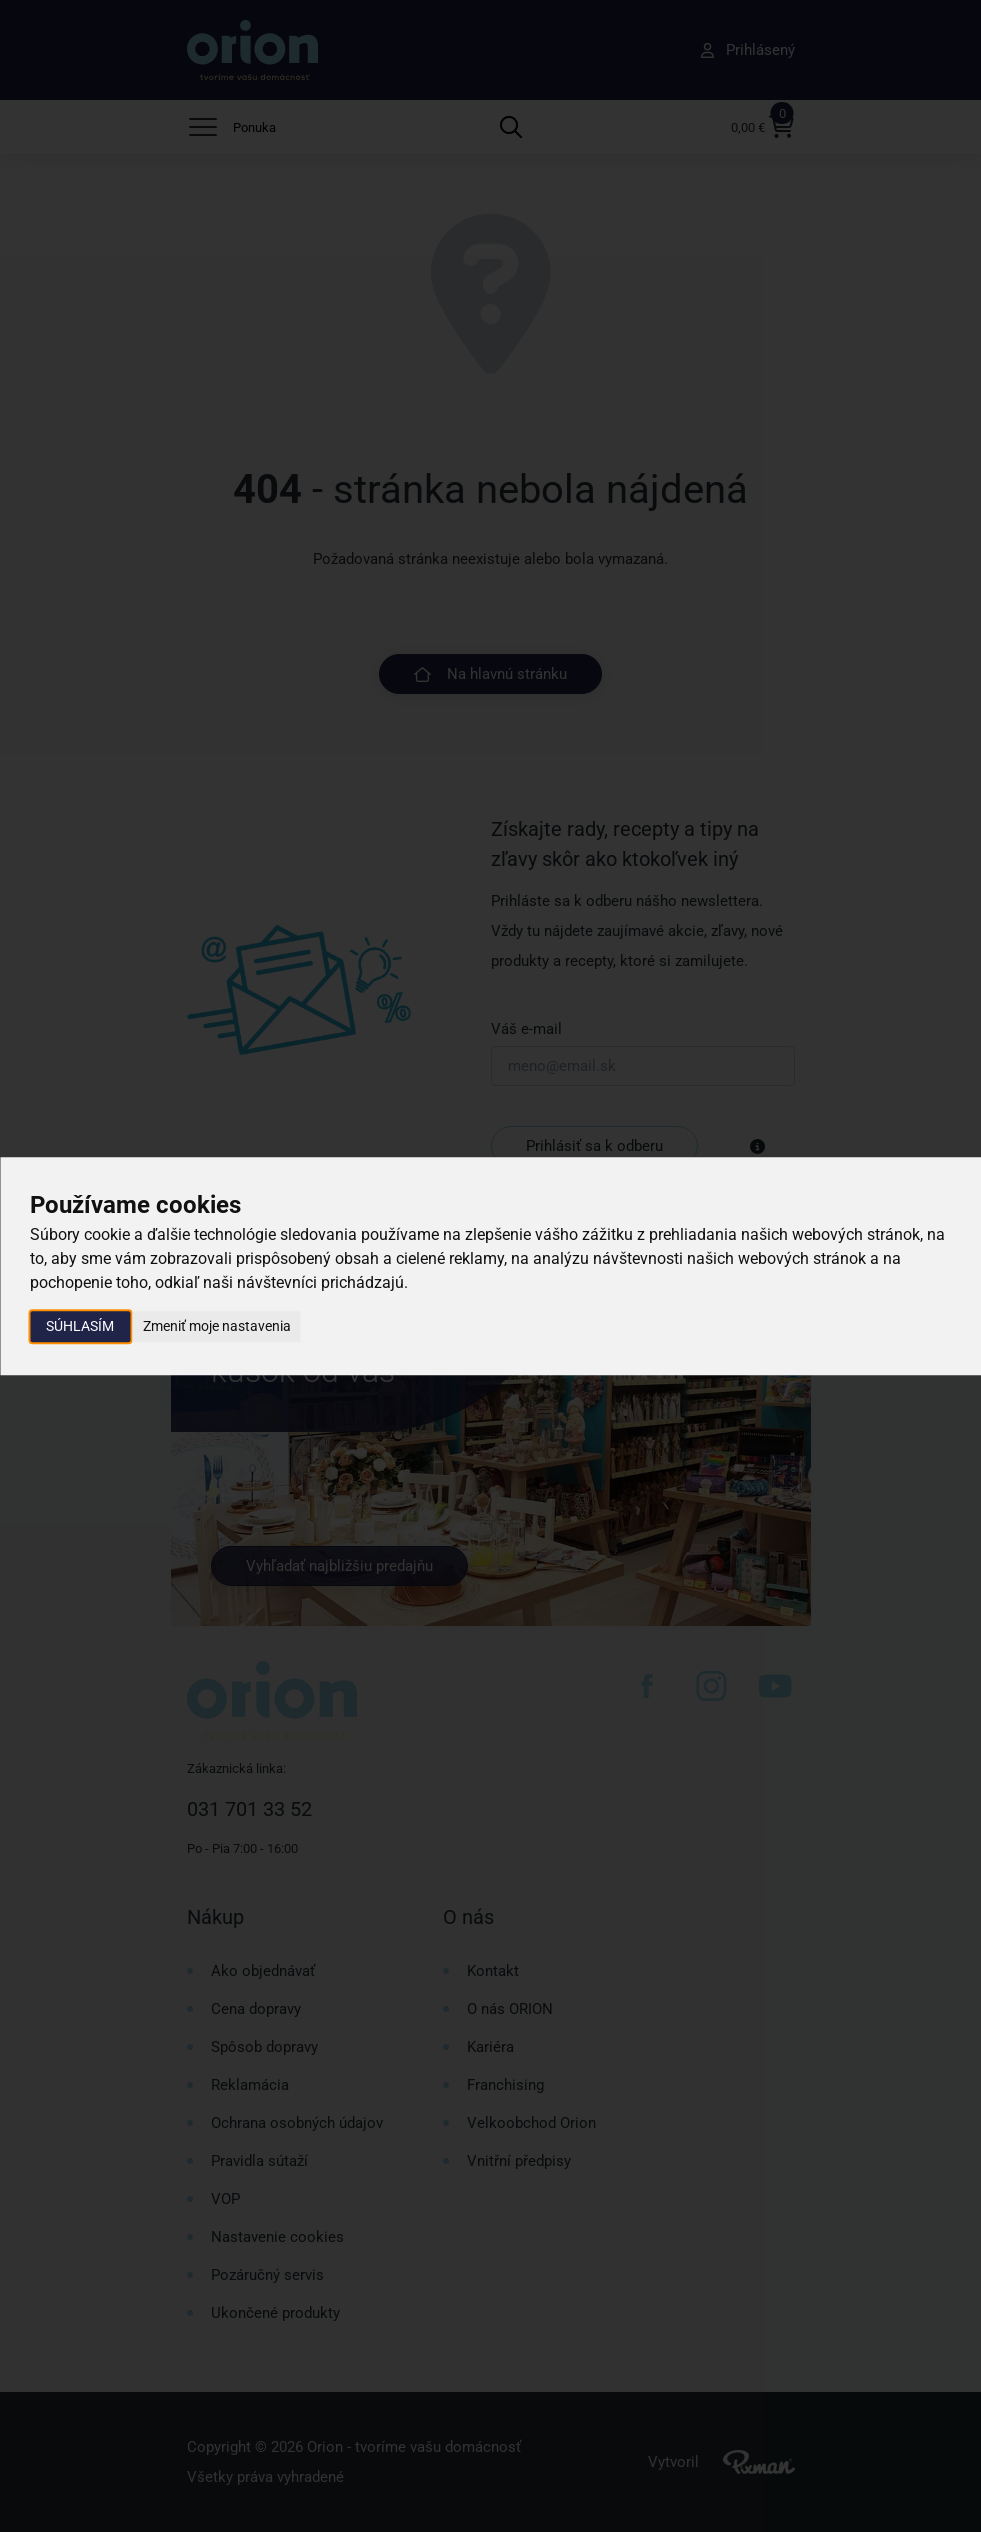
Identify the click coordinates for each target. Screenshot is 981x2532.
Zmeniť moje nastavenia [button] (217, 1326)
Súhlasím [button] (80, 1326)
